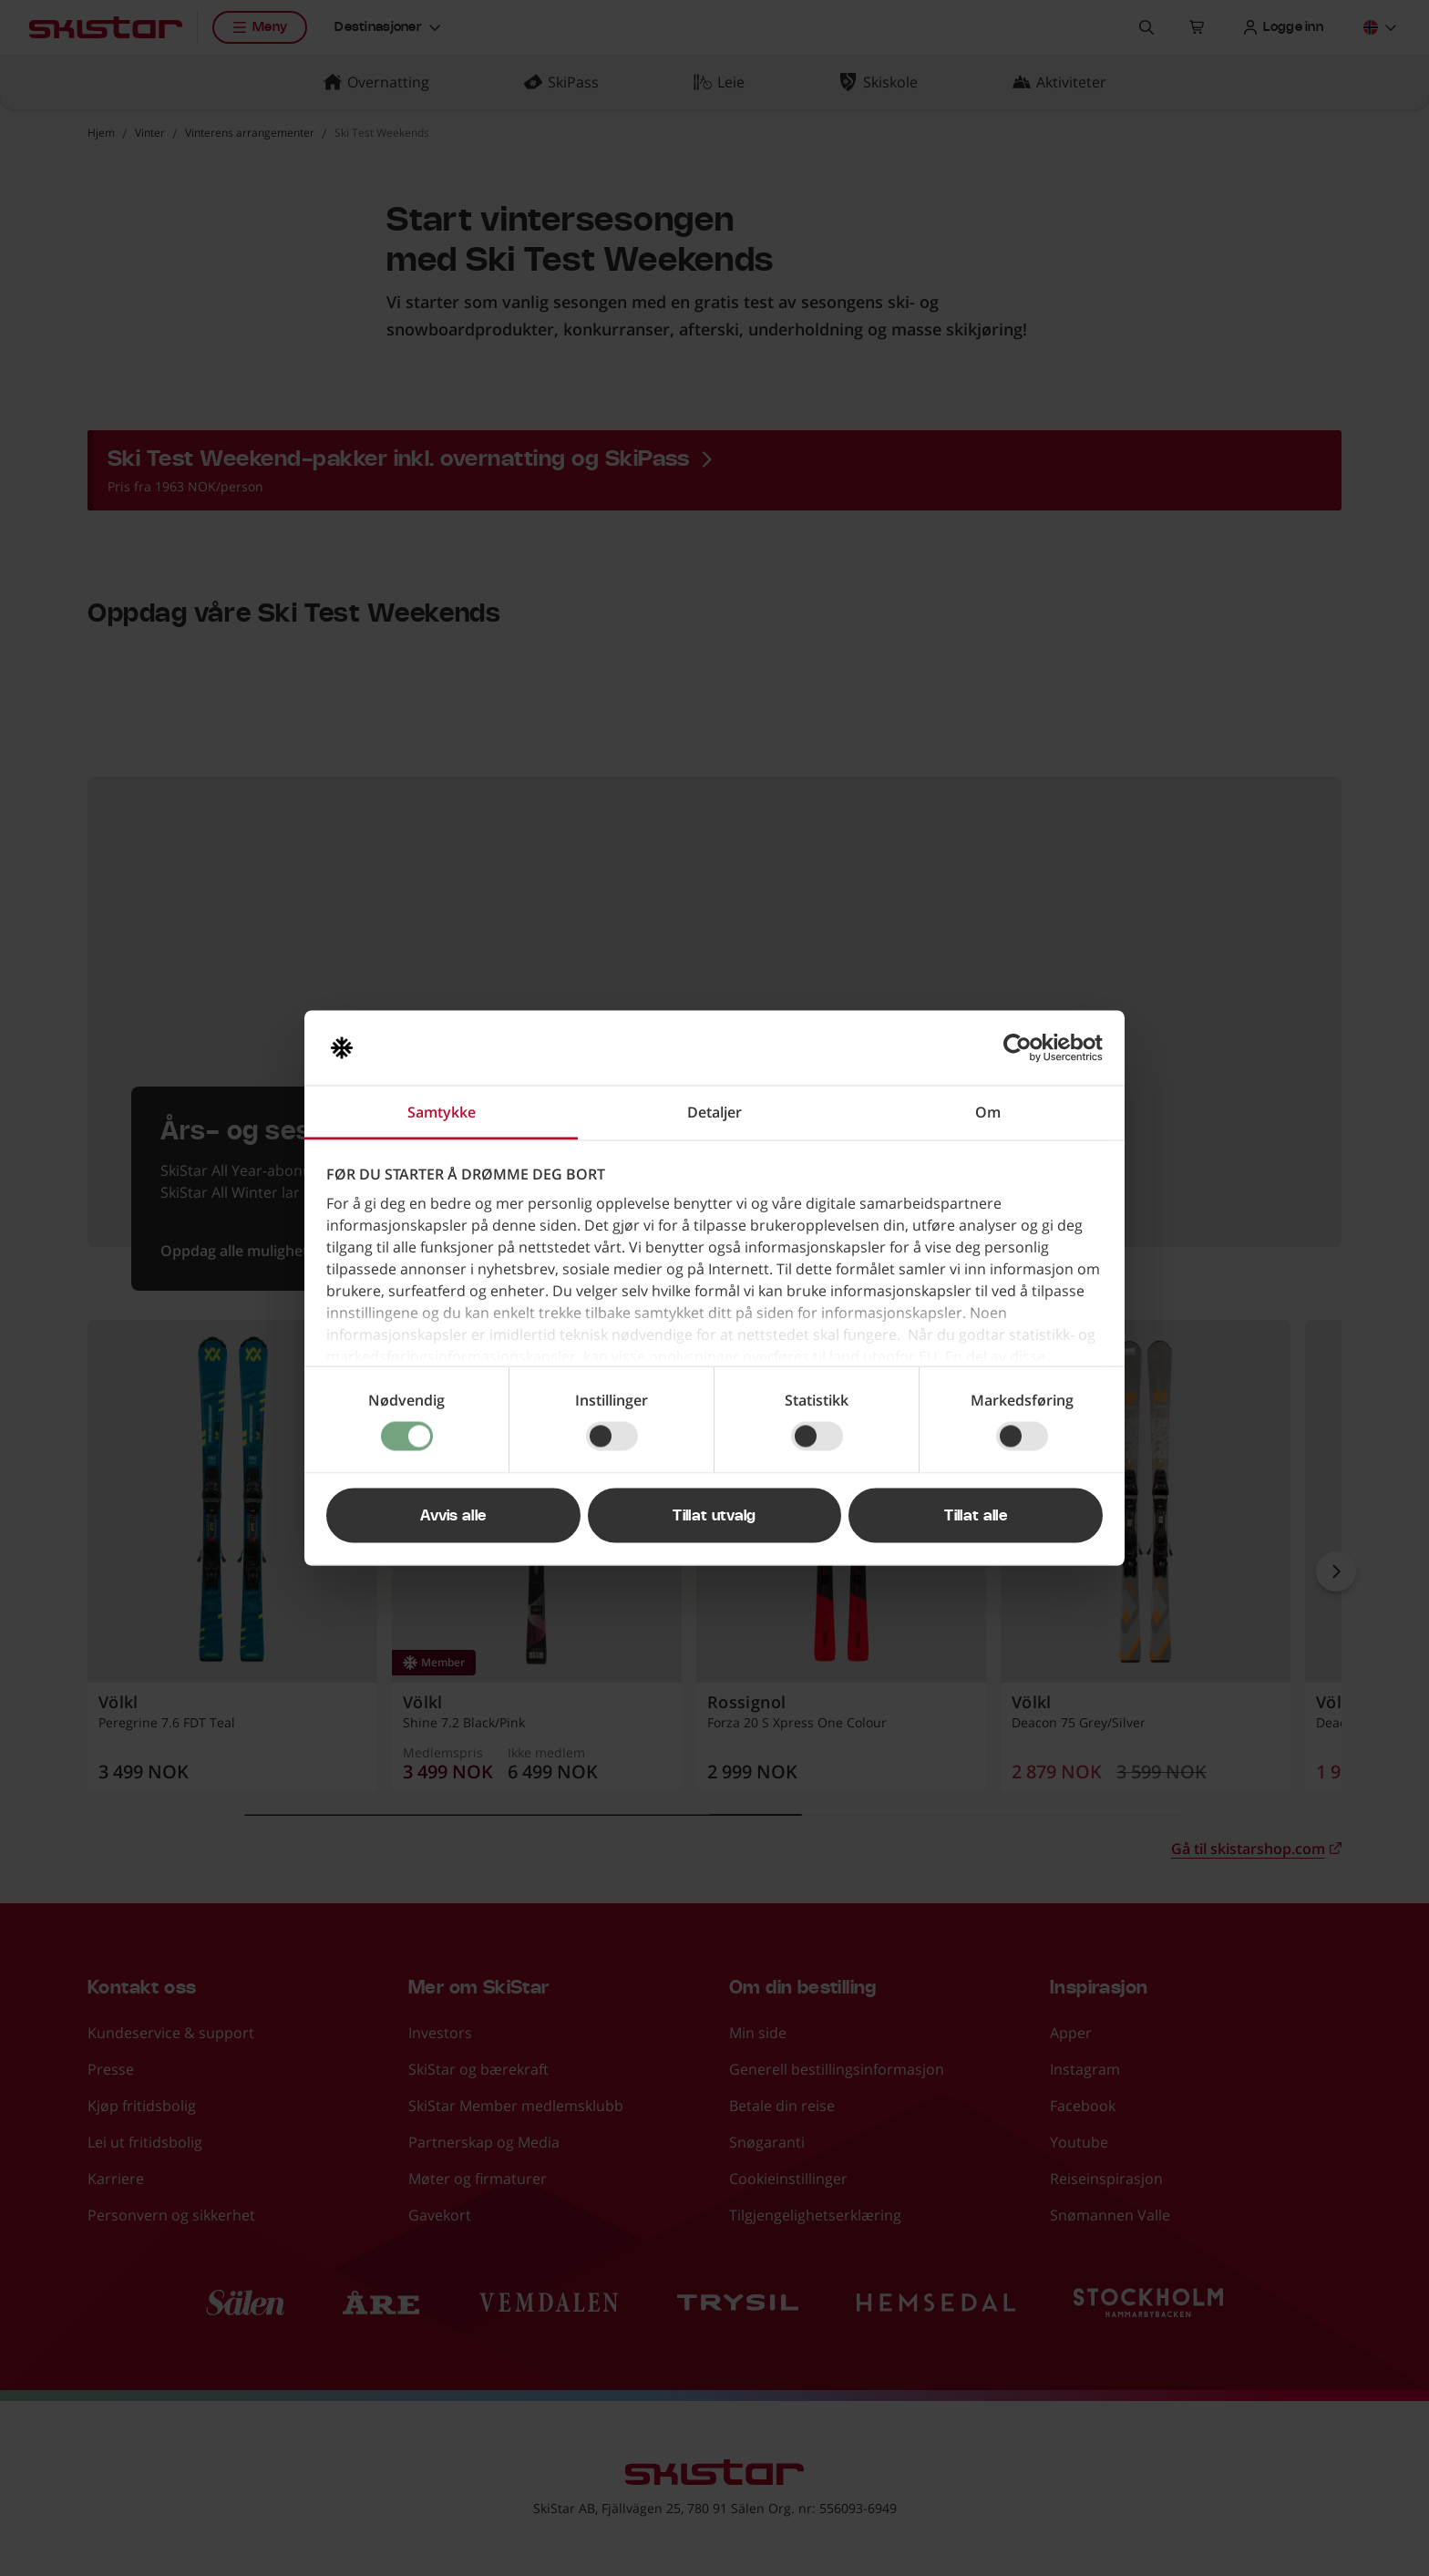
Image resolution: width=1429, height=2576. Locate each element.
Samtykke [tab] (441, 1112)
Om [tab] (988, 1112)
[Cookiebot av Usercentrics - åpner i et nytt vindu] (1023, 1048)
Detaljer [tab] (714, 1112)
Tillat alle (975, 1516)
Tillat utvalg (714, 1516)
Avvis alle (453, 1516)
